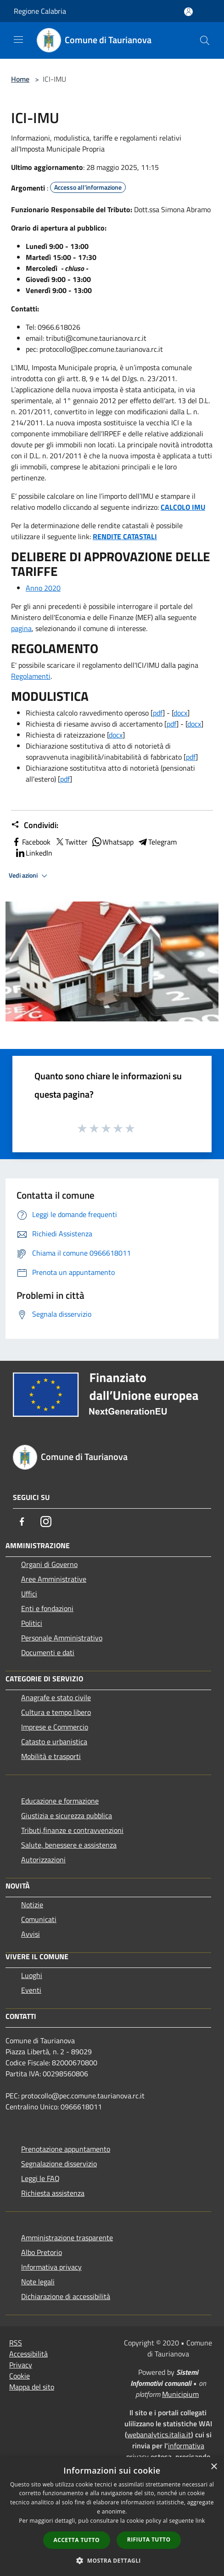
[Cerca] (204, 40)
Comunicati (38, 1919)
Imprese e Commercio (54, 1726)
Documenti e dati (47, 1652)
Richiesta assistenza (52, 2192)
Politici (31, 1623)
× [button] (213, 2466)
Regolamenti (30, 676)
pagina (21, 628)
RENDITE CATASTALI (125, 536)
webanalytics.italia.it (159, 2434)
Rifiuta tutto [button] (149, 2539)
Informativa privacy (51, 2266)
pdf (157, 712)
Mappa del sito (31, 2386)
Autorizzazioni (43, 1859)
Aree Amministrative (53, 1578)
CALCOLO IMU (183, 507)
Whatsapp (112, 841)
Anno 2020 (43, 587)
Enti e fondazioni (47, 1608)
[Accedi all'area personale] (188, 12)
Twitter (71, 841)
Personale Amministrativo (61, 1637)
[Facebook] (22, 1521)
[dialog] (112, 2516)
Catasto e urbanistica (54, 1741)
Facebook (30, 841)
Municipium (180, 2394)
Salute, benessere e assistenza (69, 1844)
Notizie (32, 1904)
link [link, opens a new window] (200, 2521)
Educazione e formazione (60, 1800)
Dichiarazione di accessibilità (65, 2296)
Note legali (38, 2281)
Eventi (31, 1989)
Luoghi (31, 1975)
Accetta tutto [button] (77, 2540)
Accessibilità (28, 2353)
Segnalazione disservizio (59, 2163)
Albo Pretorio (41, 2252)
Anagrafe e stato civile (56, 1697)
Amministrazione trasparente (67, 2237)
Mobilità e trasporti (51, 1756)
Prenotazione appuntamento (65, 2148)
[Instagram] (46, 1521)
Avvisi (30, 1933)
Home (20, 79)
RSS (15, 2342)
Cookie (19, 2375)
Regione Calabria (40, 11)
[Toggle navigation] (18, 39)
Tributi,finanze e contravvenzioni (72, 1830)
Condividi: (34, 825)
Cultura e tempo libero (56, 1712)
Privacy (20, 2364)
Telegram (157, 841)
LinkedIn (33, 852)
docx (180, 712)
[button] (112, 2560)
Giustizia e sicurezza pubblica (66, 1815)
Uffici (29, 1593)
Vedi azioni (29, 875)
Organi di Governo (49, 1564)
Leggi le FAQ (40, 2178)
